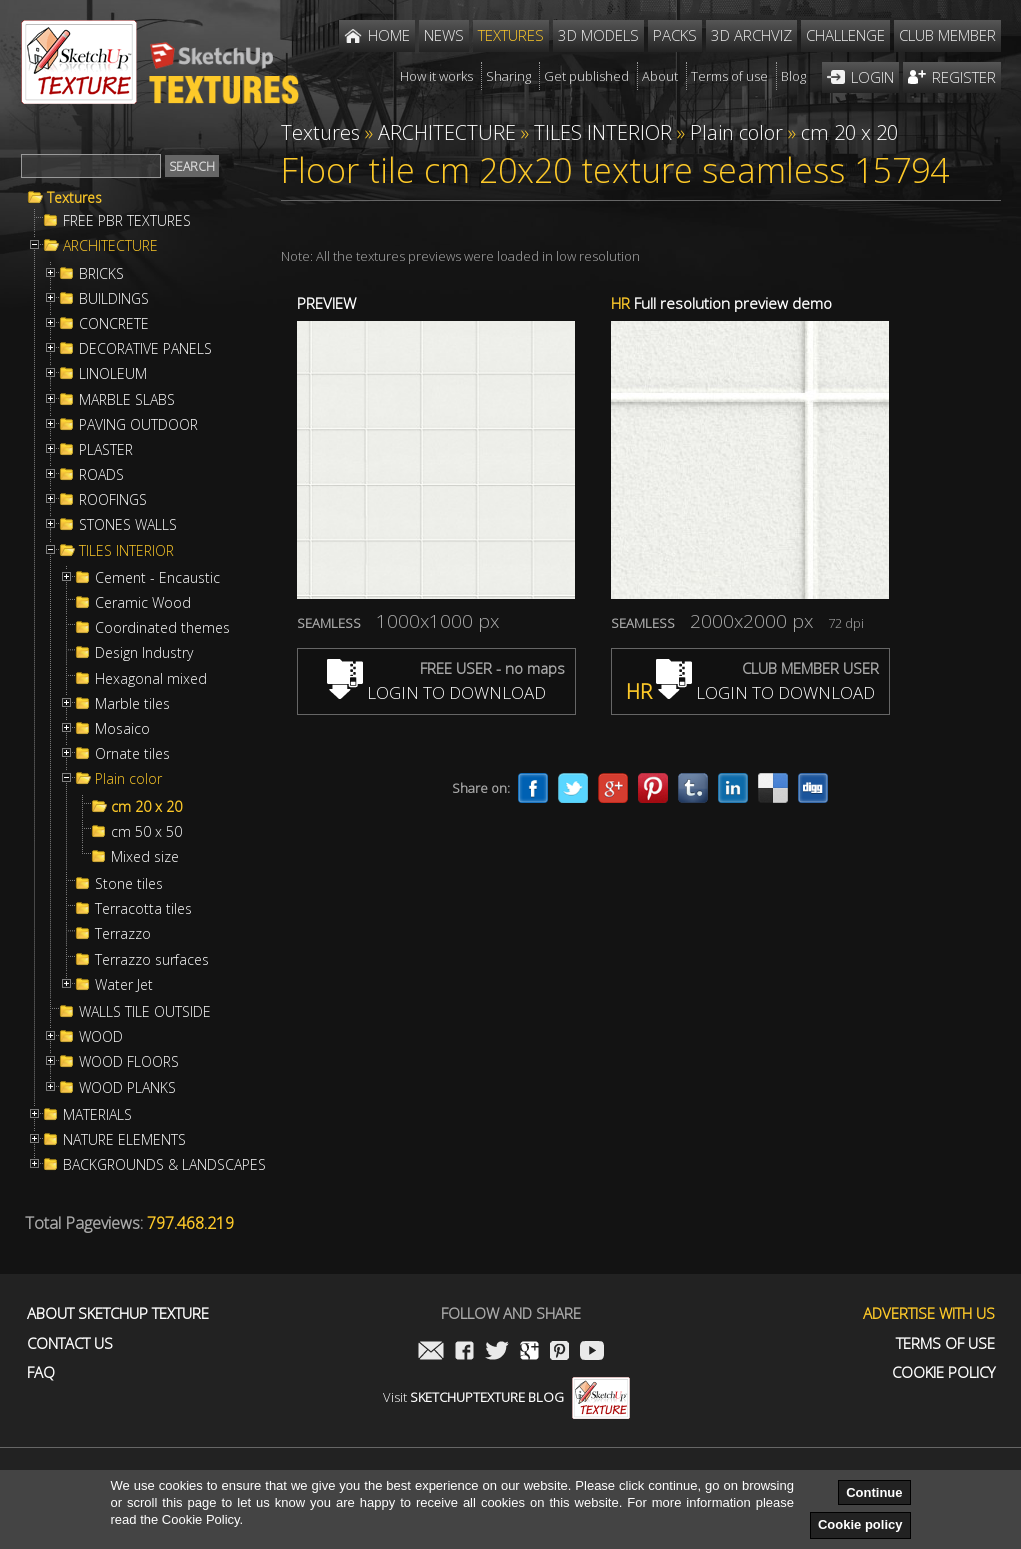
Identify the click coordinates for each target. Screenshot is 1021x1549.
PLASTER (106, 450)
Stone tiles (129, 884)
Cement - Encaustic (157, 578)
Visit (506, 1397)
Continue (874, 1492)
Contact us (70, 1343)
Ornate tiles (132, 754)
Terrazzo (123, 934)
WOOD (101, 1037)
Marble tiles (132, 704)
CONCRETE (114, 324)
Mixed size (145, 857)
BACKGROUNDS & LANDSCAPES (164, 1165)
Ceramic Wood (143, 603)
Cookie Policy (943, 1372)
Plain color (128, 779)
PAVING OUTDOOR (138, 425)
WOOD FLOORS (129, 1062)
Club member (947, 35)
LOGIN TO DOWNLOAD (436, 692)
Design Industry (144, 653)
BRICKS (101, 274)
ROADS (101, 475)
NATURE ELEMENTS (124, 1140)
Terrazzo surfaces (152, 960)
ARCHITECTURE (110, 246)
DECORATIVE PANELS (145, 349)
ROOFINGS (113, 500)
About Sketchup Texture (118, 1313)
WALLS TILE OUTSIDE (145, 1012)
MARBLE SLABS (127, 400)
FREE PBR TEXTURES (127, 221)
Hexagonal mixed (151, 679)
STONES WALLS (128, 525)
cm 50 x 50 (146, 832)
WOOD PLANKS (127, 1088)
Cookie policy (860, 1524)
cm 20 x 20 (146, 807)
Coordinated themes (162, 628)
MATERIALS (97, 1115)
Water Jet (124, 985)
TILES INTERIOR (126, 551)
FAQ (41, 1372)
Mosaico (122, 729)
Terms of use (945, 1343)
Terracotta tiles (143, 909)
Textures (74, 198)
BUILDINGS (114, 299)
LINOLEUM (113, 374)
